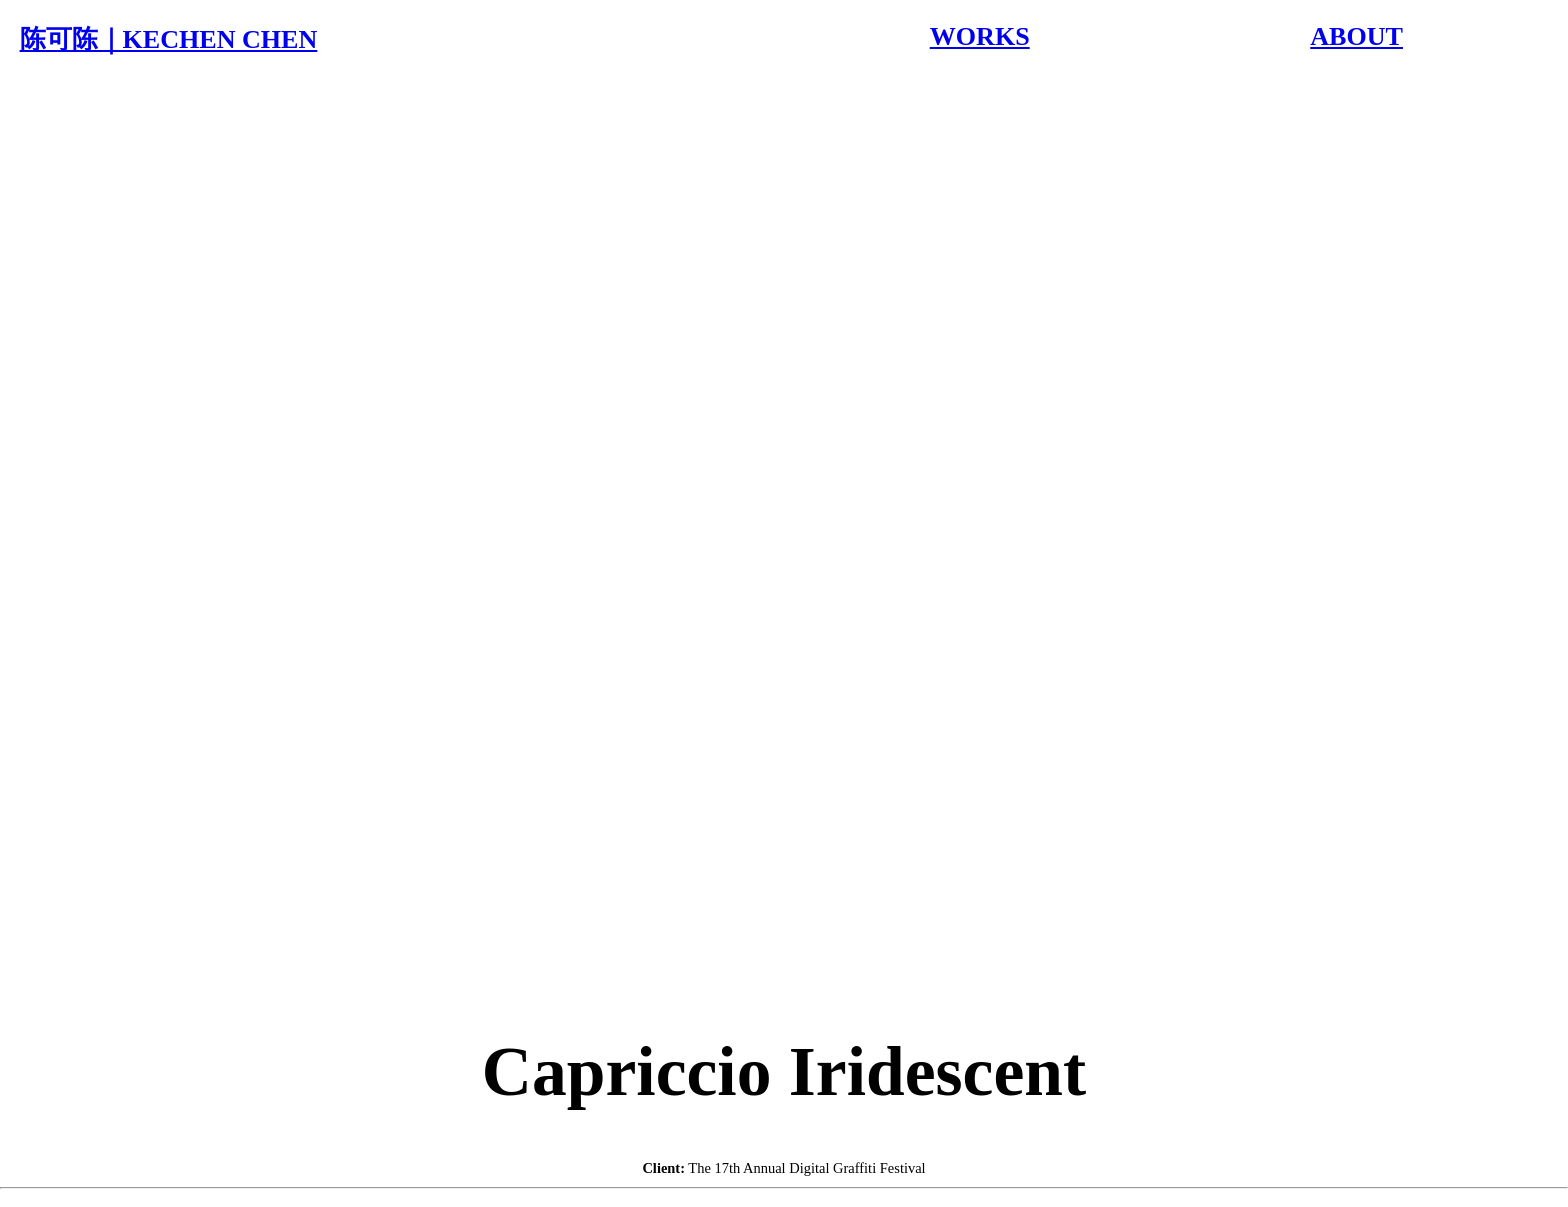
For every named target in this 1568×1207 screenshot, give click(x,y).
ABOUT (1356, 36)
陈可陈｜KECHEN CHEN (169, 39)
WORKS (980, 36)
